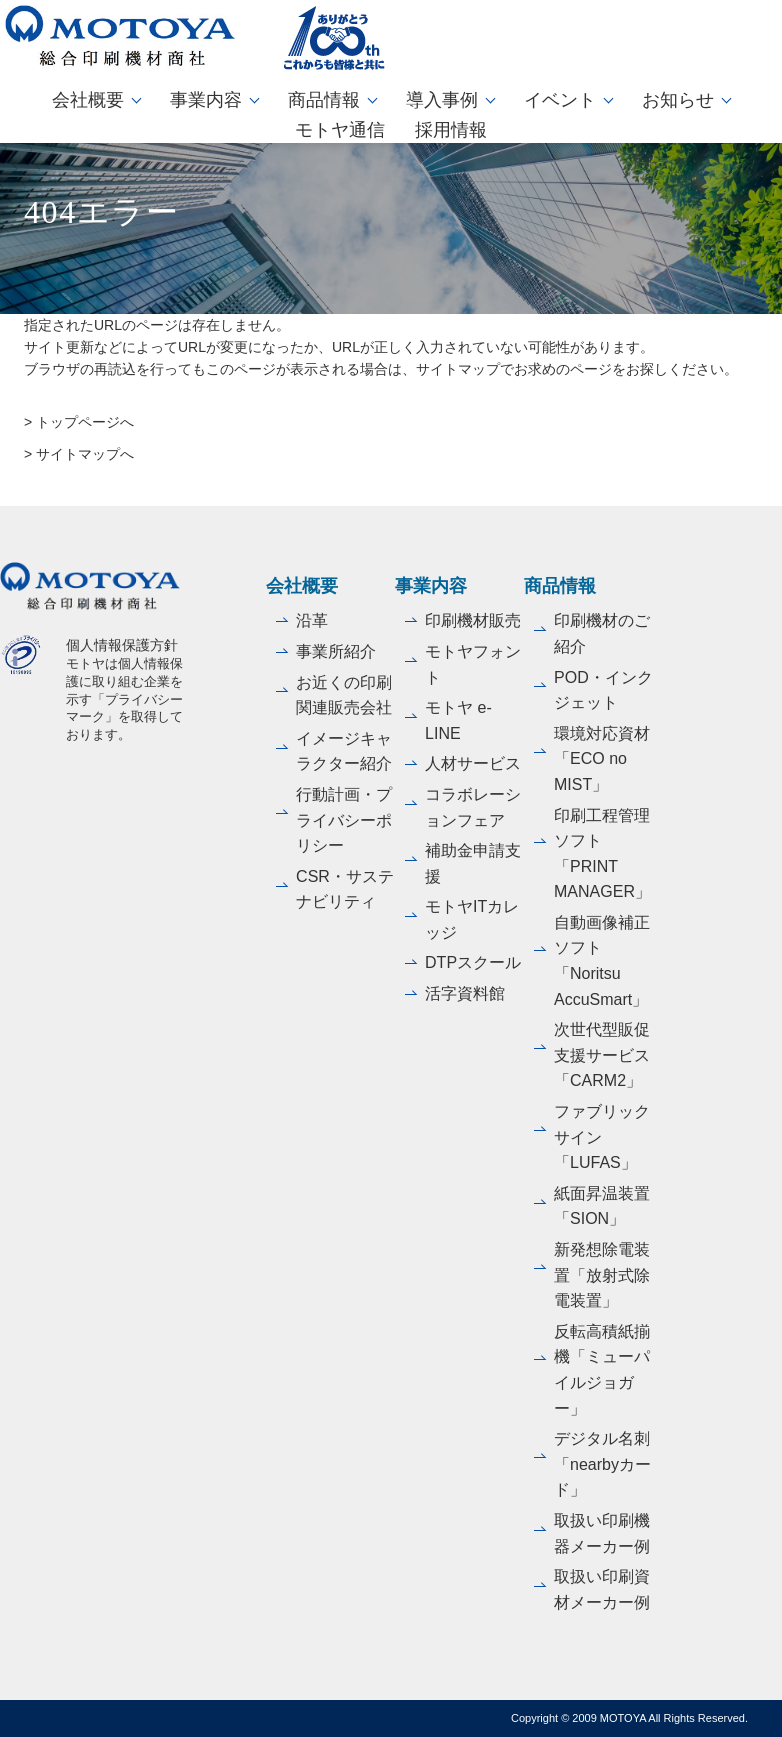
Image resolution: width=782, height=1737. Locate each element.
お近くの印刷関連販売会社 (344, 695)
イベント (560, 100)
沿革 (312, 620)
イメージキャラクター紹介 (344, 751)
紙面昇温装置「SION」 (602, 1206)
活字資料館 (465, 993)
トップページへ (85, 422)
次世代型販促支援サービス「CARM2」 (602, 1055)
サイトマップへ (85, 454)
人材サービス (473, 763)
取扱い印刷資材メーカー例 (602, 1589)
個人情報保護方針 (122, 645)
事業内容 (206, 100)
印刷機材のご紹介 (602, 633)
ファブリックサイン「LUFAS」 (602, 1137)
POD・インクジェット (603, 690)
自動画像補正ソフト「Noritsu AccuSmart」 (602, 961)
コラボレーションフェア (473, 807)
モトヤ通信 (340, 130)
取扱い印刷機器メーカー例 (602, 1533)
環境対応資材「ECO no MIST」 (602, 759)
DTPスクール (473, 962)
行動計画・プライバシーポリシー (344, 820)
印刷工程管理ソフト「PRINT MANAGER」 (602, 854)
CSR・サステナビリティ (345, 889)
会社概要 (88, 100)
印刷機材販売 (473, 620)
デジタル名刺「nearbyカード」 (602, 1464)
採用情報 (451, 130)
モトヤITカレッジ (472, 919)
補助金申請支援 (473, 863)
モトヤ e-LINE (458, 720)
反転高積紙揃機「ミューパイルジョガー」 (602, 1370)
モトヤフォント (473, 664)
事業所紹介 (336, 651)
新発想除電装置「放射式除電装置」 (602, 1275)
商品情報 (324, 100)
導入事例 (442, 100)
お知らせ (678, 100)
